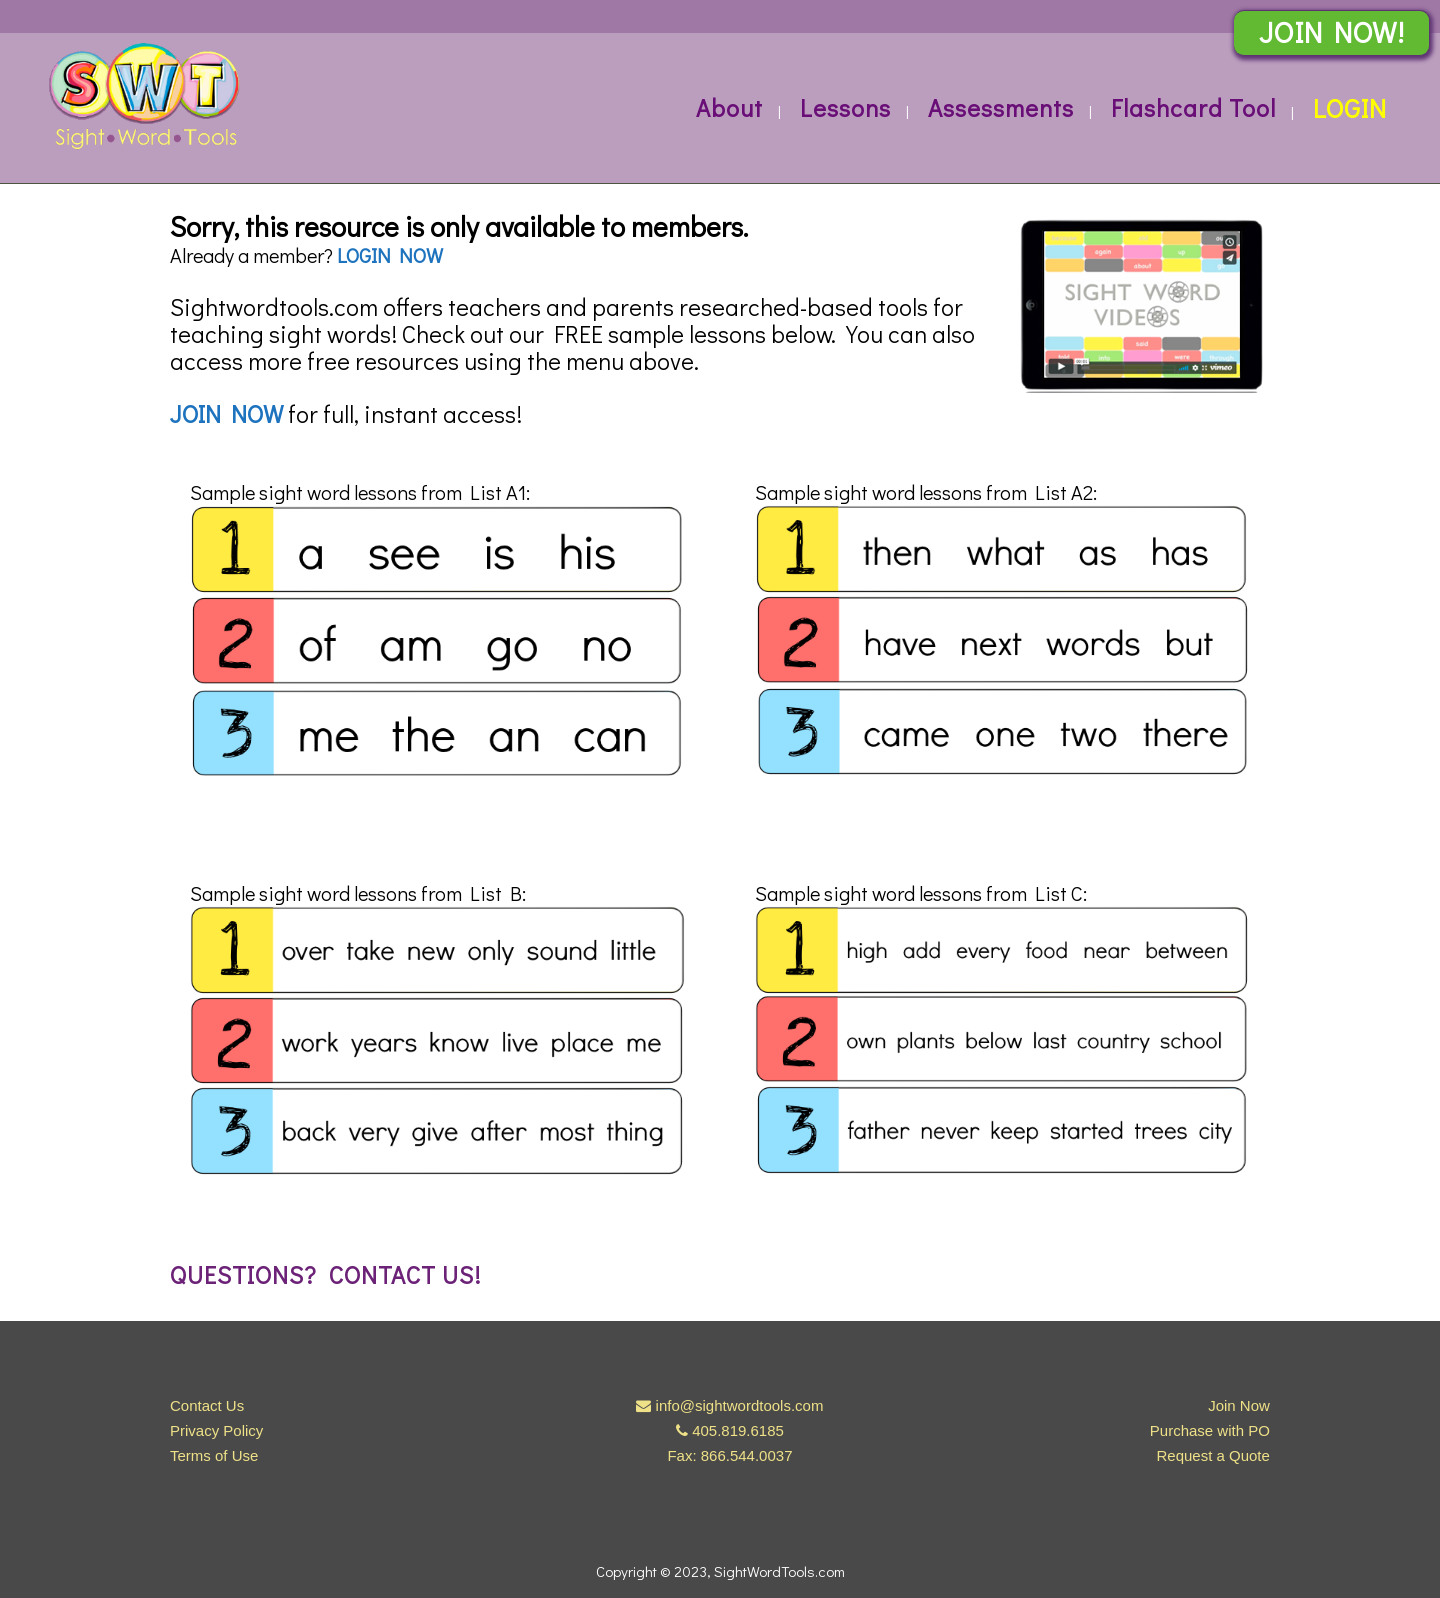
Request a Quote (1212, 1455)
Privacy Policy (216, 1430)
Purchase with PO (1210, 1430)
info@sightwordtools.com (740, 1405)
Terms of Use (214, 1455)
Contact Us (207, 1405)
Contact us (401, 1274)
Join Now (1239, 1405)
